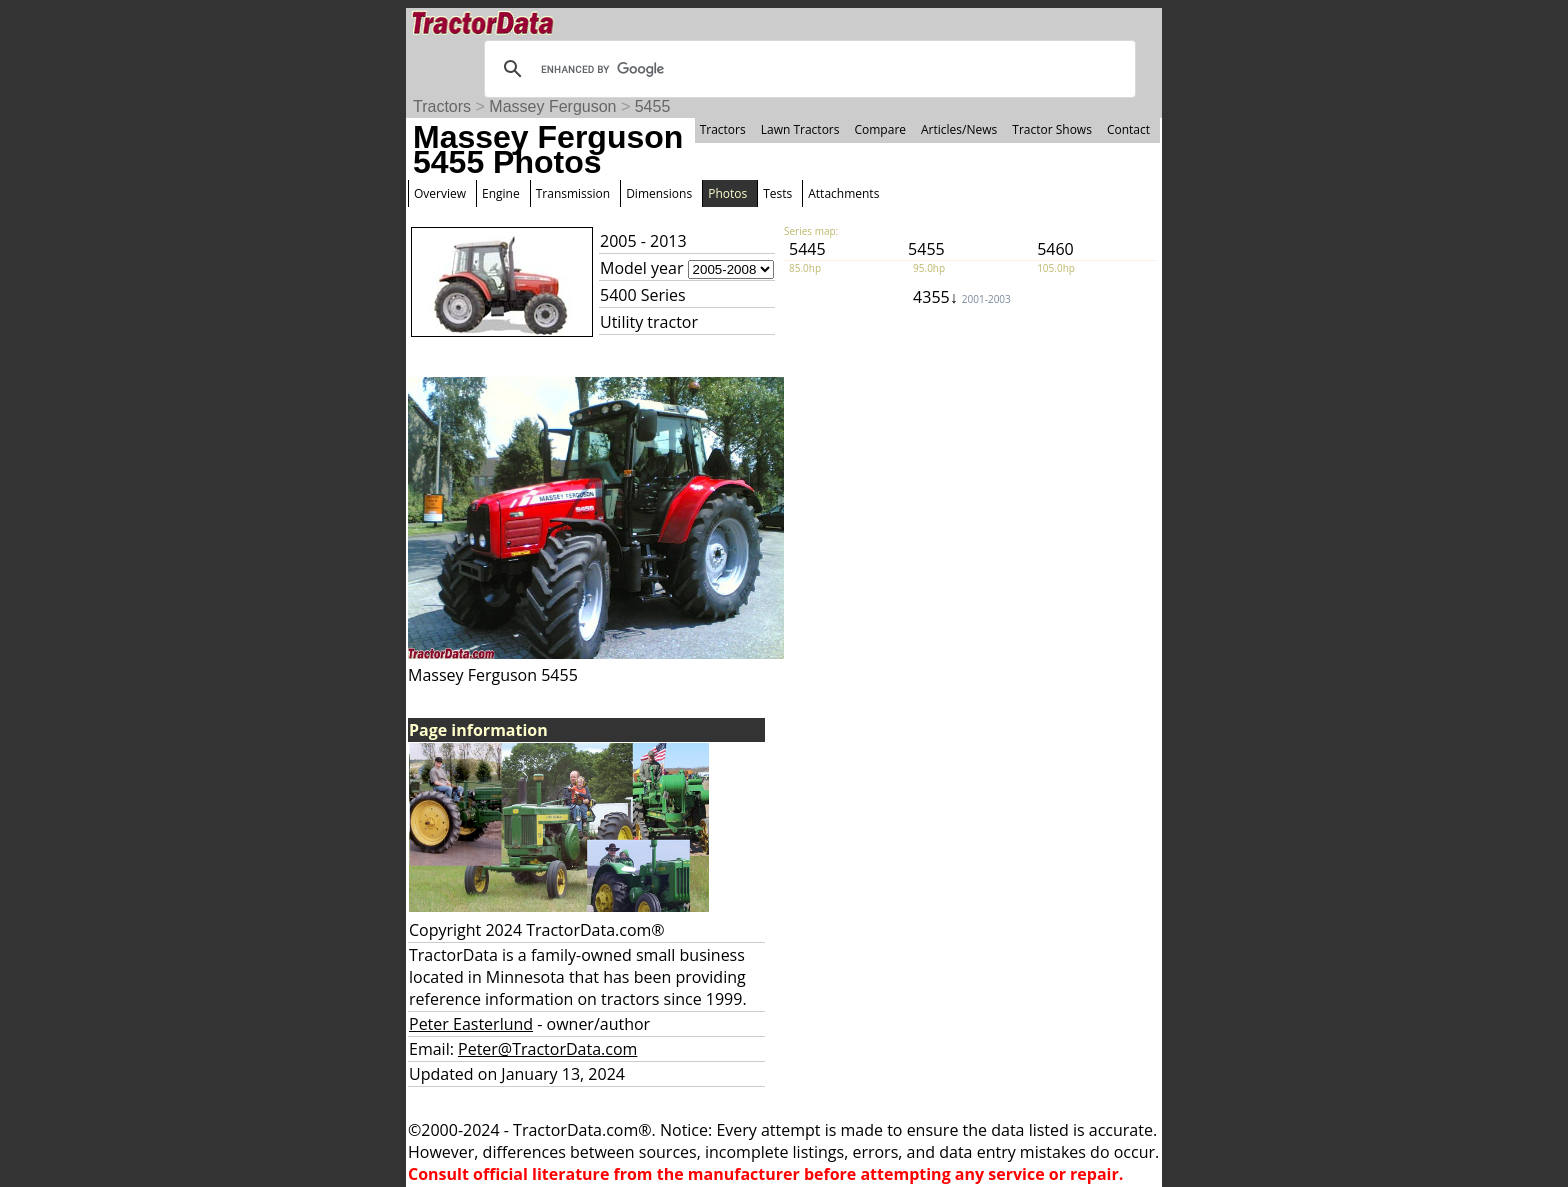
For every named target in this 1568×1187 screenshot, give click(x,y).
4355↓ (962, 297)
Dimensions (659, 193)
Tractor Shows (1052, 129)
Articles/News (959, 129)
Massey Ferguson (552, 106)
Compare (880, 129)
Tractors (442, 106)
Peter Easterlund (471, 1024)
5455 (653, 106)
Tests (777, 193)
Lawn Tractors (800, 129)
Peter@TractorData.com (547, 1049)
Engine (501, 193)
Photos (727, 193)
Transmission (573, 193)
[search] (807, 69)
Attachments (843, 193)
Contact (1128, 129)
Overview (440, 193)
